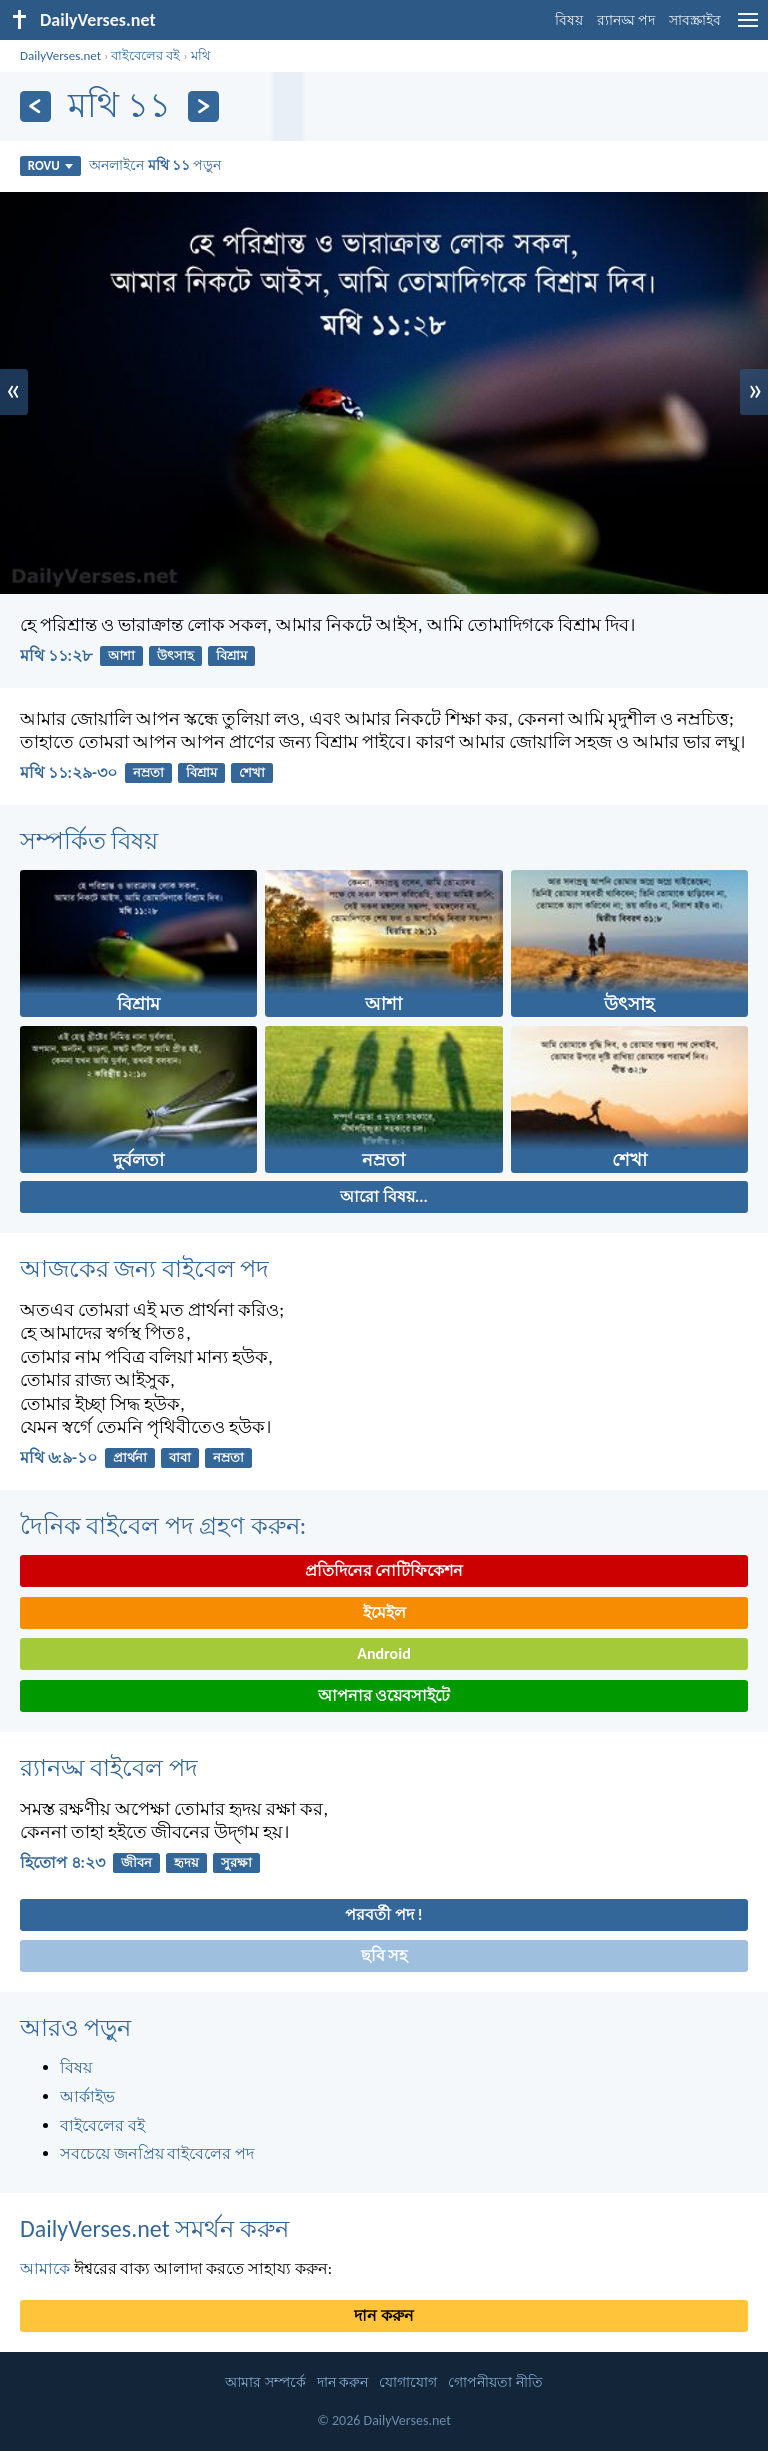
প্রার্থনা (130, 1457)
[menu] (748, 27)
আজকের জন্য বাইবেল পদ (144, 1268)
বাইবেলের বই (145, 55)
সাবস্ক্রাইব (695, 20)
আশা (121, 655)
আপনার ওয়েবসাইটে (384, 1695)
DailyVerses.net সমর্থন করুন (154, 2228)
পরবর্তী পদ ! (383, 1914)
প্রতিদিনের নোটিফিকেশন (384, 1570)
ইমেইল (384, 1612)
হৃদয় (186, 1862)
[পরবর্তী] (203, 106)
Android (383, 1653)
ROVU (50, 165)
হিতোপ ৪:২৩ (62, 1862)
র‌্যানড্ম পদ (626, 20)
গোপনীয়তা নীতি (495, 2382)
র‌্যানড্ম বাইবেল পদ (109, 1767)
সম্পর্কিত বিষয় (89, 840)
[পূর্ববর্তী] (35, 106)
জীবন (136, 1862)
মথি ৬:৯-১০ (58, 1457)
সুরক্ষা (236, 1862)
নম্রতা (148, 772)
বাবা (180, 1457)
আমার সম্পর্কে (265, 2382)
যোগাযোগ (408, 2382)
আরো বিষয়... (383, 1196)
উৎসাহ (175, 655)
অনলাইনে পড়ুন (155, 165)
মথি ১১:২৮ (56, 655)
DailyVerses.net (60, 55)
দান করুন (384, 2315)
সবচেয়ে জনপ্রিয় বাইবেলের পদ (157, 2153)
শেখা (252, 772)
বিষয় (569, 20)
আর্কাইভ (87, 2096)
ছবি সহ (384, 1955)
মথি (200, 55)
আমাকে (45, 2268)
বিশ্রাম (231, 655)
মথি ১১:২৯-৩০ (68, 772)
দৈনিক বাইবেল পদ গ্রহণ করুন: (163, 1525)
